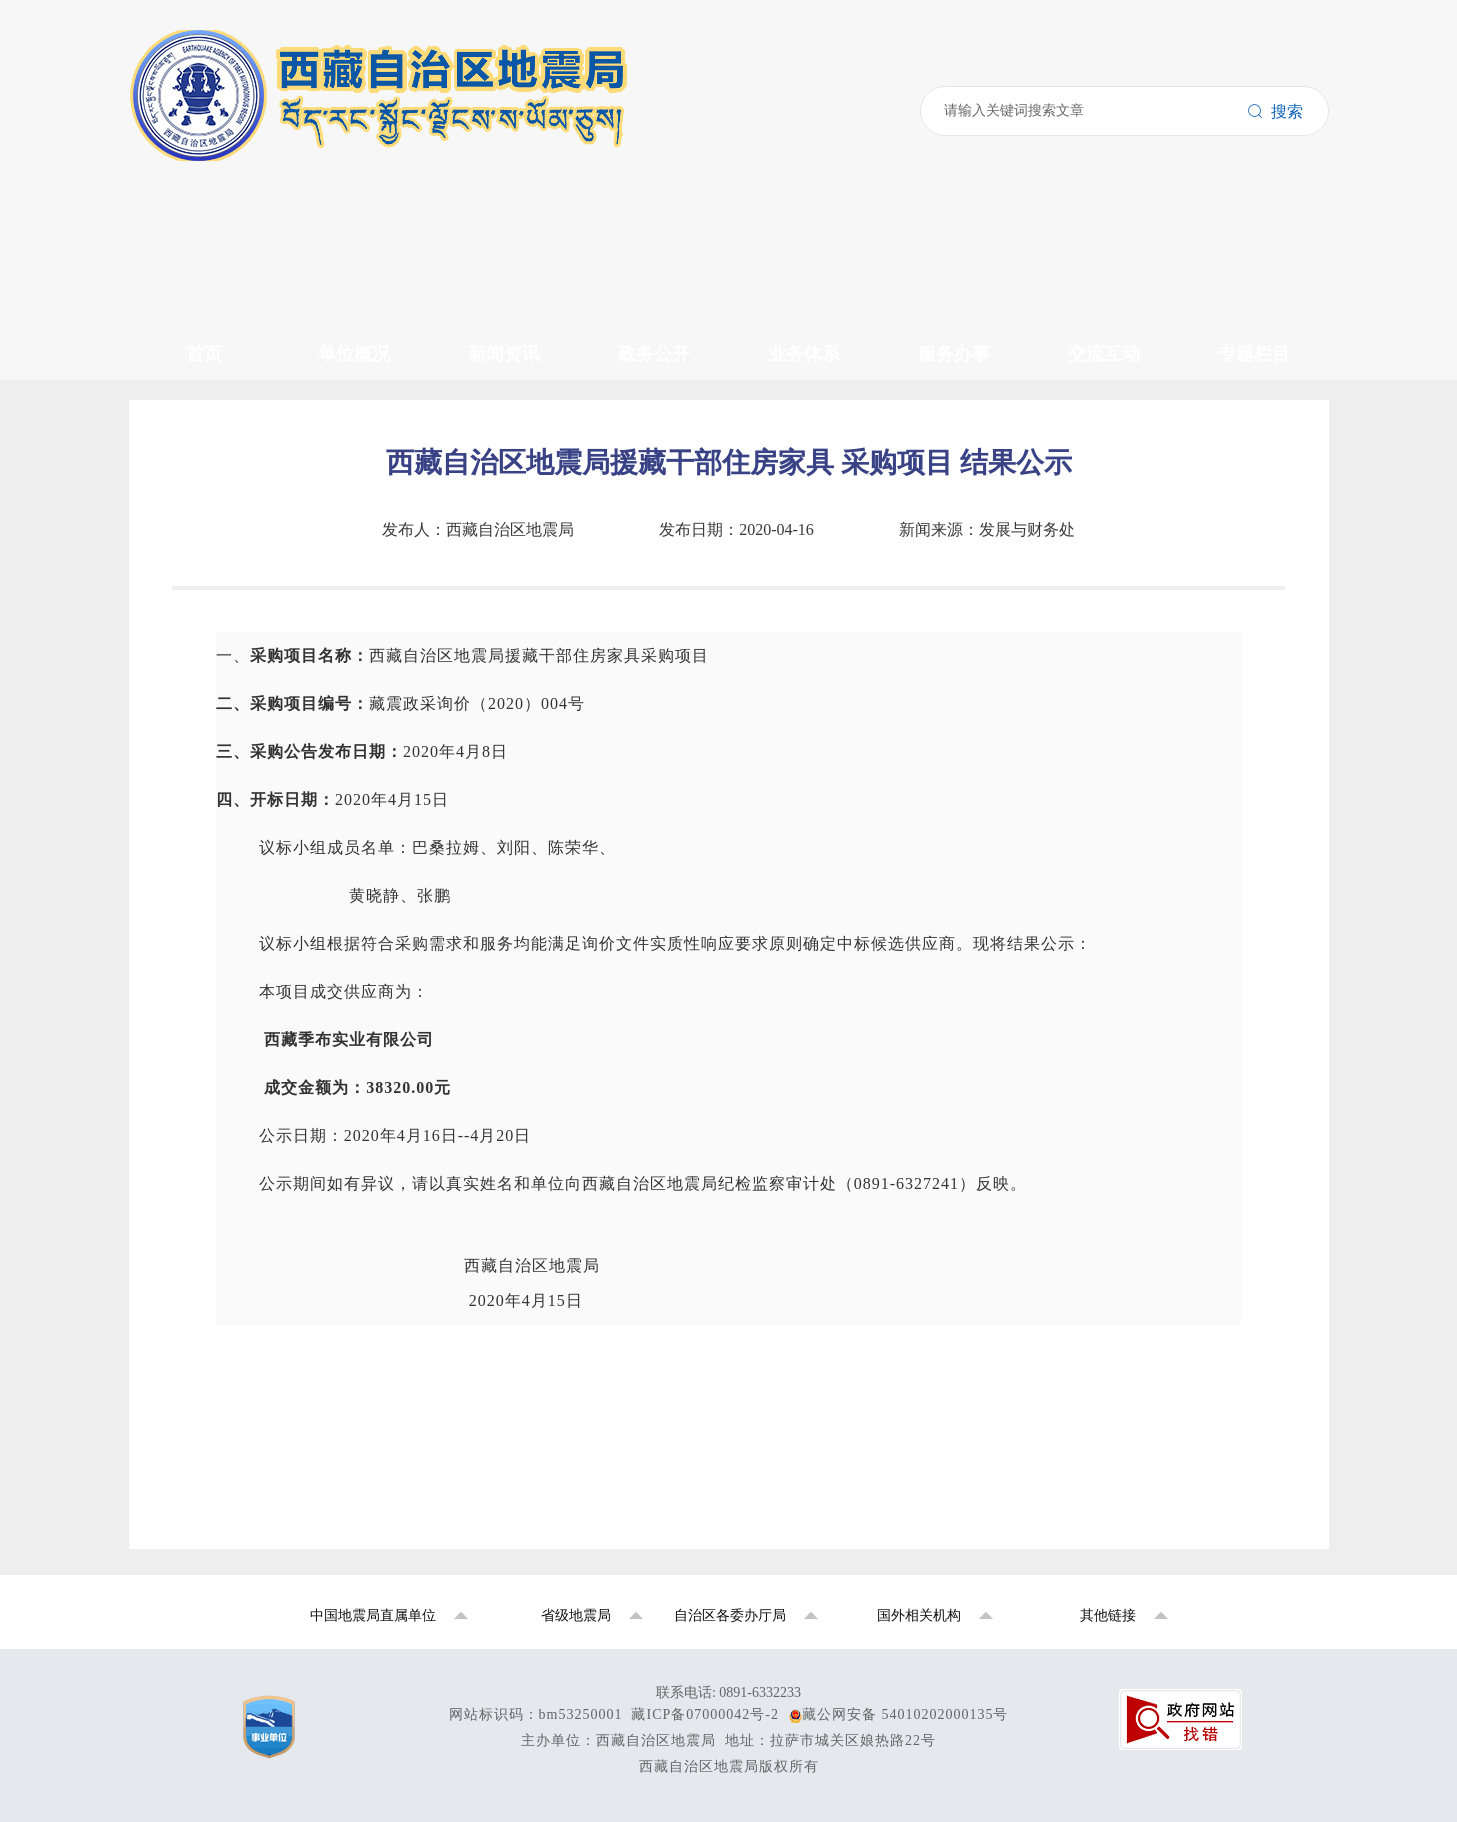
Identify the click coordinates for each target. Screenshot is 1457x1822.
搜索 (1275, 111)
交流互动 (1104, 354)
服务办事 (954, 354)
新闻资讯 (504, 354)
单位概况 (354, 354)
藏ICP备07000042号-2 (704, 1714)
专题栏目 (1254, 354)
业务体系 (804, 354)
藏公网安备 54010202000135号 (905, 1714)
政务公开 (654, 354)
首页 (204, 354)
